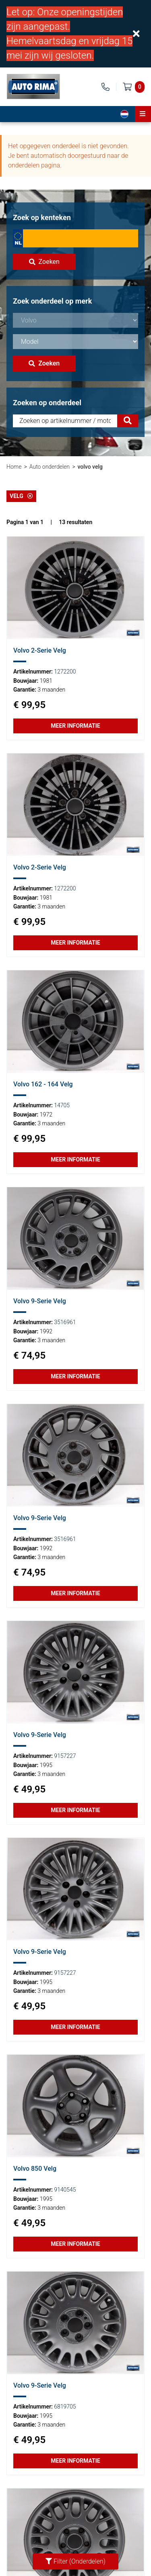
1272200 (65, 671)
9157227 (65, 1756)
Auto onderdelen (49, 466)
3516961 (65, 1322)
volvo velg (89, 466)
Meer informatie (75, 726)
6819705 (65, 2406)
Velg (21, 496)
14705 (62, 1105)
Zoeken (44, 261)
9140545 (65, 2189)
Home (13, 466)
